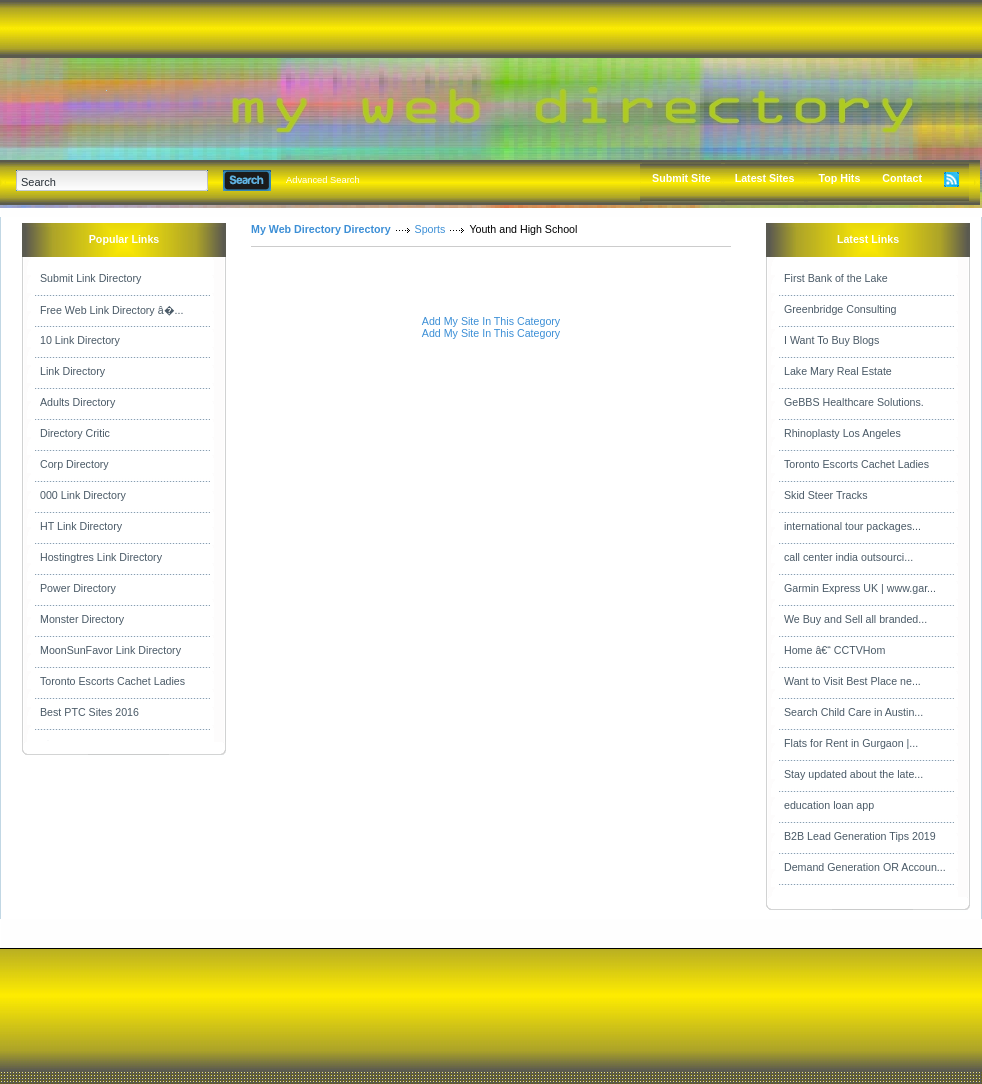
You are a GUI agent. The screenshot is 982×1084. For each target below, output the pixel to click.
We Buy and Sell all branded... (855, 619)
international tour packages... (852, 526)
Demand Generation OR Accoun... (865, 867)
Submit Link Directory (90, 278)
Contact (902, 178)
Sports (430, 229)
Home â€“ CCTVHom (834, 650)
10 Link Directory (80, 340)
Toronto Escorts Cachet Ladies (112, 681)
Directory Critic (75, 433)
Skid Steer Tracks (826, 495)
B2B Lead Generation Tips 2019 (860, 836)
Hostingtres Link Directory (101, 557)
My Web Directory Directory (321, 229)
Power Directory (78, 588)
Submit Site (681, 178)
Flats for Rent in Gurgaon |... (851, 743)
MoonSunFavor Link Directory (110, 650)
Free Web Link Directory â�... (111, 310)
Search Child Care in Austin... (853, 712)
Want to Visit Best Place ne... (852, 681)
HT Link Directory (81, 526)
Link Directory (72, 371)
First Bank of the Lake (836, 278)
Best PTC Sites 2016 (89, 712)
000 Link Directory (83, 495)
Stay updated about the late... (853, 774)
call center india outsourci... (848, 557)
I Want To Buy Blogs (831, 340)
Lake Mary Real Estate (838, 371)
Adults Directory (77, 402)
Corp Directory (74, 464)
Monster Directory (82, 619)
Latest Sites (765, 178)
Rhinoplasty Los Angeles (842, 433)
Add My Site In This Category (491, 321)
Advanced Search (323, 180)
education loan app (829, 805)
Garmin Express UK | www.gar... (860, 588)
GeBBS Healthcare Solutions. (854, 402)
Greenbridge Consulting (840, 309)
